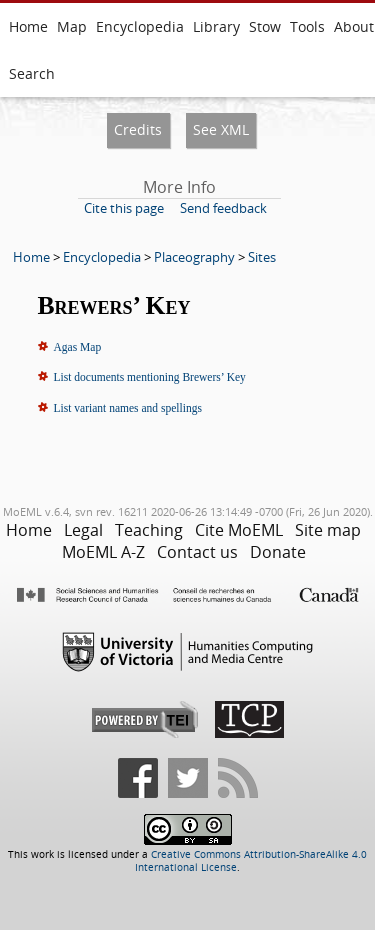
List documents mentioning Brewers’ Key (150, 377)
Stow (265, 26)
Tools (307, 26)
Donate (278, 552)
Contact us (197, 552)
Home (28, 26)
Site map (328, 530)
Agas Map (78, 347)
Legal (83, 530)
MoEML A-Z (103, 552)
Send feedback (223, 208)
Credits (138, 129)
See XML (221, 129)
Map (72, 26)
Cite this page (124, 208)
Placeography (194, 257)
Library (216, 26)
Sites (262, 257)
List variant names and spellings (128, 408)
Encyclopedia (140, 26)
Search (32, 73)
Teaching (149, 530)
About (354, 26)
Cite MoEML (239, 530)
